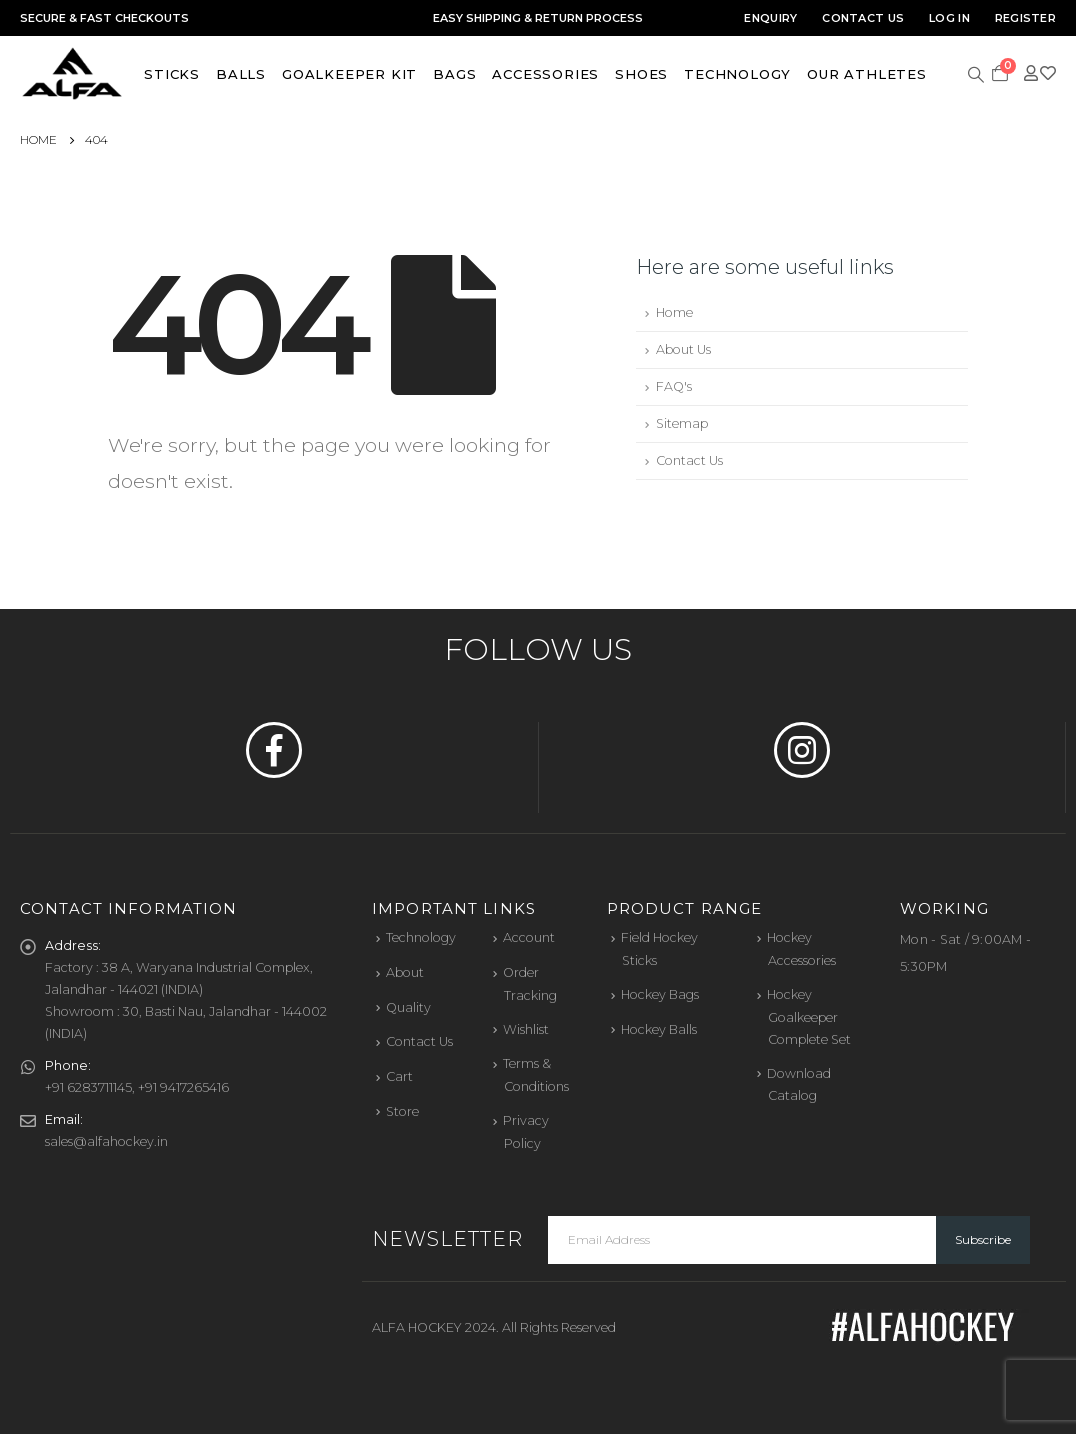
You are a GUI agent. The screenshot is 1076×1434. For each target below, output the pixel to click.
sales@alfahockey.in (106, 1141)
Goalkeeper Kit (349, 74)
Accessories (545, 74)
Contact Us (863, 18)
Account (529, 937)
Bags (454, 74)
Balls (241, 74)
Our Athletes (867, 74)
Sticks (172, 74)
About (405, 972)
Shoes (641, 74)
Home (674, 312)
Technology (737, 74)
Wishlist (526, 1029)
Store (402, 1111)
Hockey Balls (659, 1029)
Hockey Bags (660, 994)
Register (1025, 18)
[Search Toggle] (976, 73)
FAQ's (674, 386)
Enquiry (770, 18)
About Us (683, 349)
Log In (949, 18)
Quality (408, 1007)
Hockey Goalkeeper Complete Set (809, 1017)
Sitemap (682, 423)
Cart (399, 1076)
